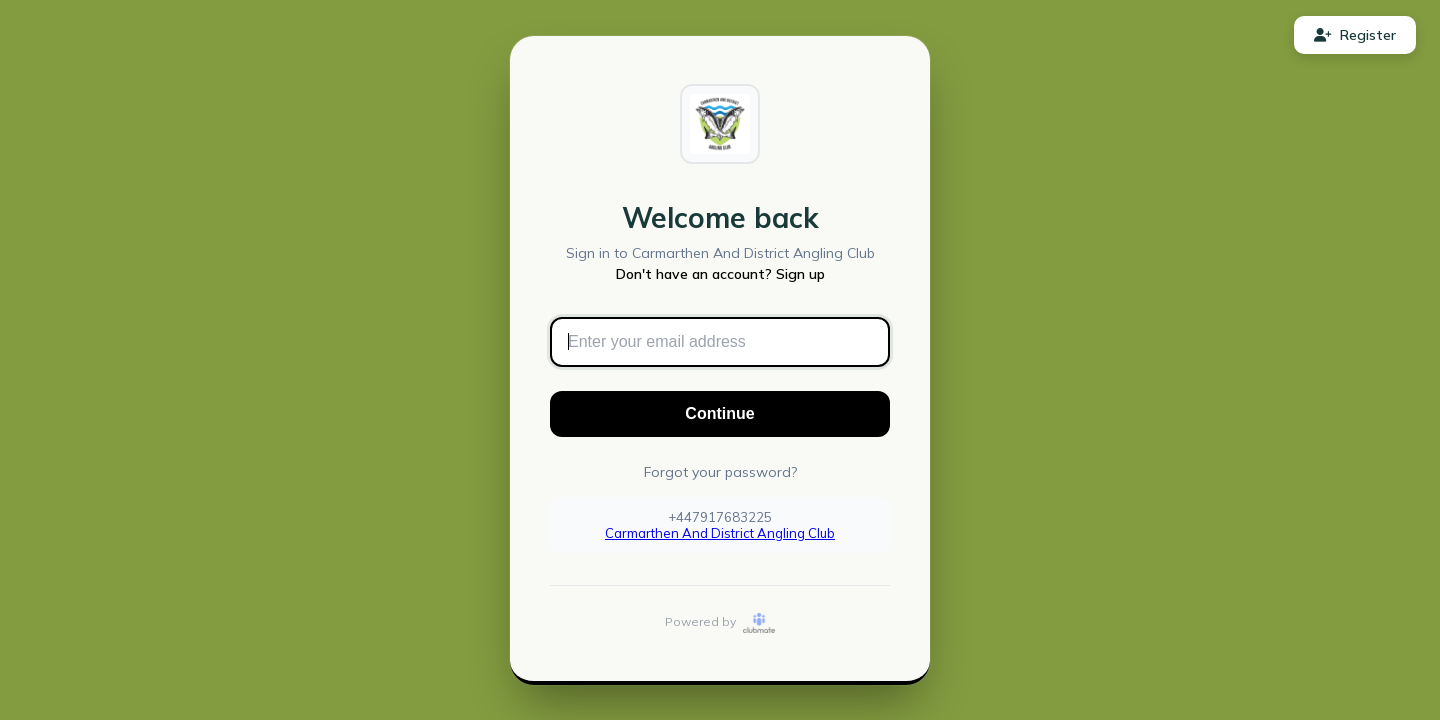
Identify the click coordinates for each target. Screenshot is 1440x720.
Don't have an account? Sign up (720, 274)
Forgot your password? (720, 472)
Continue (719, 413)
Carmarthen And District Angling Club (720, 533)
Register (1355, 35)
